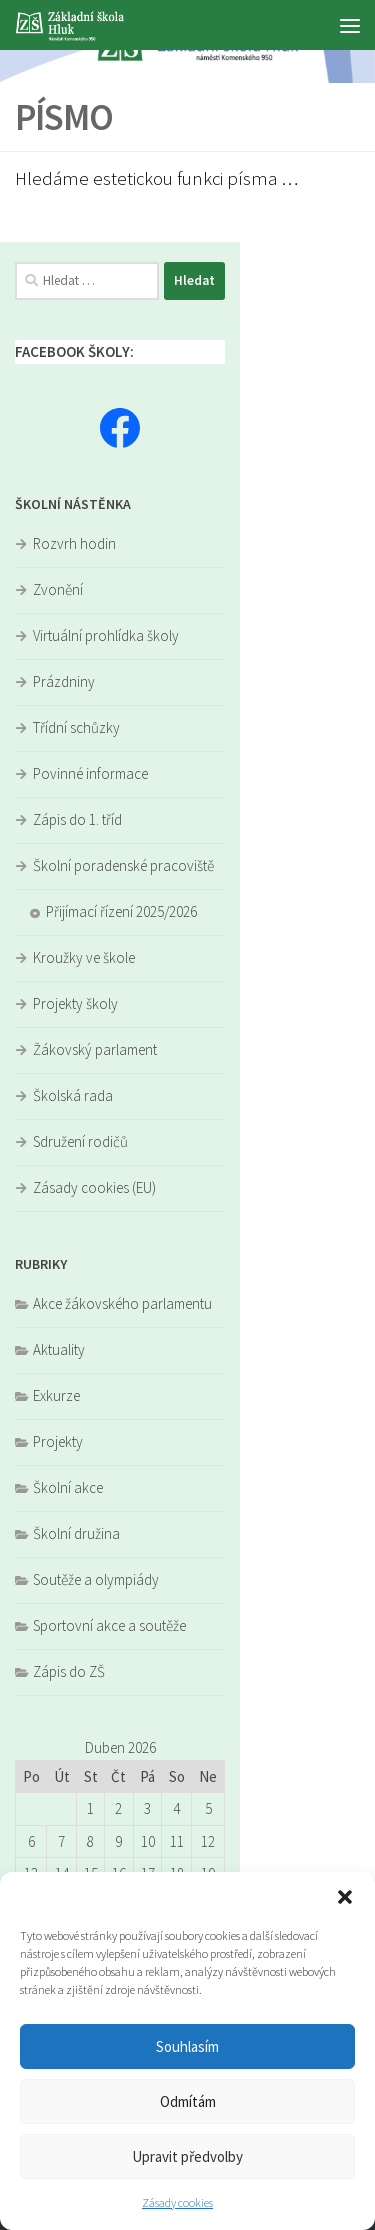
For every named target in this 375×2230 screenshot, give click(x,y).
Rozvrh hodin (74, 543)
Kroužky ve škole (84, 957)
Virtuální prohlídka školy (106, 635)
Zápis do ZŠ (69, 1671)
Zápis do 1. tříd (77, 819)
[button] (345, 1897)
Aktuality (59, 1349)
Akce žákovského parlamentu (122, 1303)
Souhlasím (187, 2046)
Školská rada (73, 1095)
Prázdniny (64, 681)
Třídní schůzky (76, 727)
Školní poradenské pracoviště (123, 865)
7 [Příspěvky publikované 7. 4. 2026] (61, 1841)
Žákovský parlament (95, 1049)
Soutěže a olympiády (96, 1579)
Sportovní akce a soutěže (109, 1625)
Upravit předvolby (187, 2156)
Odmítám (188, 2101)
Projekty (58, 1441)
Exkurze (56, 1395)
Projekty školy (75, 1003)
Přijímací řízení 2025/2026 (121, 911)
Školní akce (68, 1487)
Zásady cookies (177, 2202)
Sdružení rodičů (80, 1141)
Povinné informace (90, 773)
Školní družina (76, 1533)
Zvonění (58, 589)
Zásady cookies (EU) (94, 1187)
